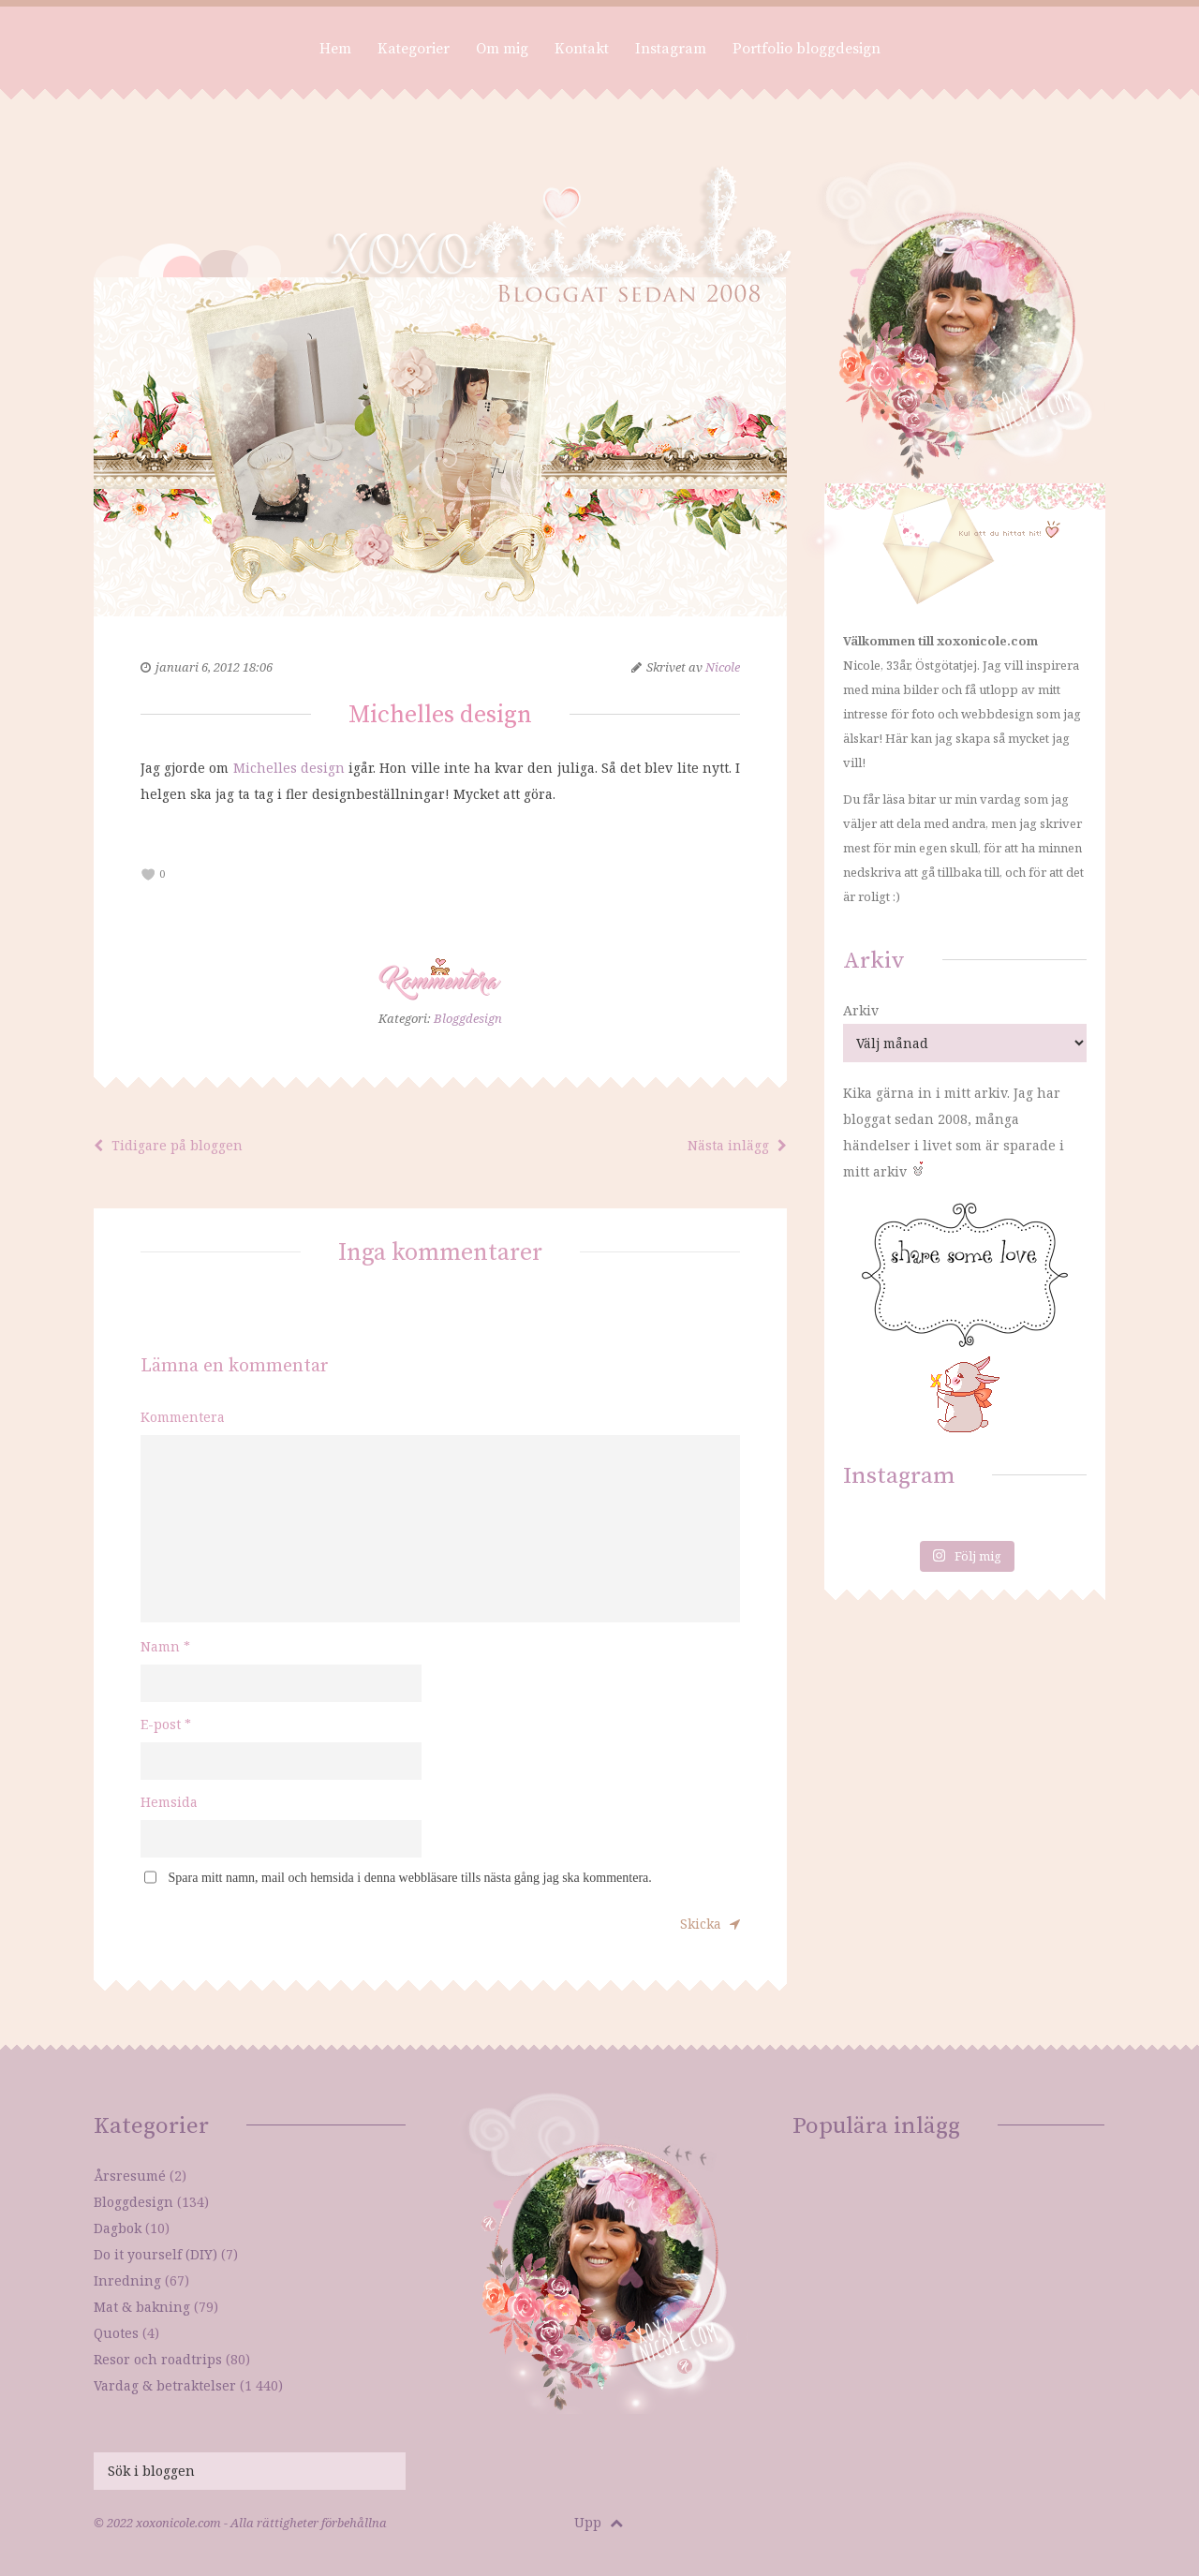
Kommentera (183, 1417)
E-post (166, 1724)
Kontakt (582, 48)
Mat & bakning (142, 2307)
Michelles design (289, 768)
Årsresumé (130, 2175)
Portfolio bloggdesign (807, 48)
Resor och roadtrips (158, 2359)
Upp (598, 2522)
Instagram (670, 48)
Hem (335, 48)
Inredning (127, 2280)
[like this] (148, 874)
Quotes (116, 2333)
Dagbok (117, 2228)
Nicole (722, 667)
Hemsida (169, 1802)
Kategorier (413, 48)
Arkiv (861, 1010)
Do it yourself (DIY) (155, 2254)
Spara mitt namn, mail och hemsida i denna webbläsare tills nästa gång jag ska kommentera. (410, 1878)
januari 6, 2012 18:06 (214, 667)
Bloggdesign (468, 1018)
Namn (165, 1646)
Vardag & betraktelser (165, 2385)
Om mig (502, 48)
